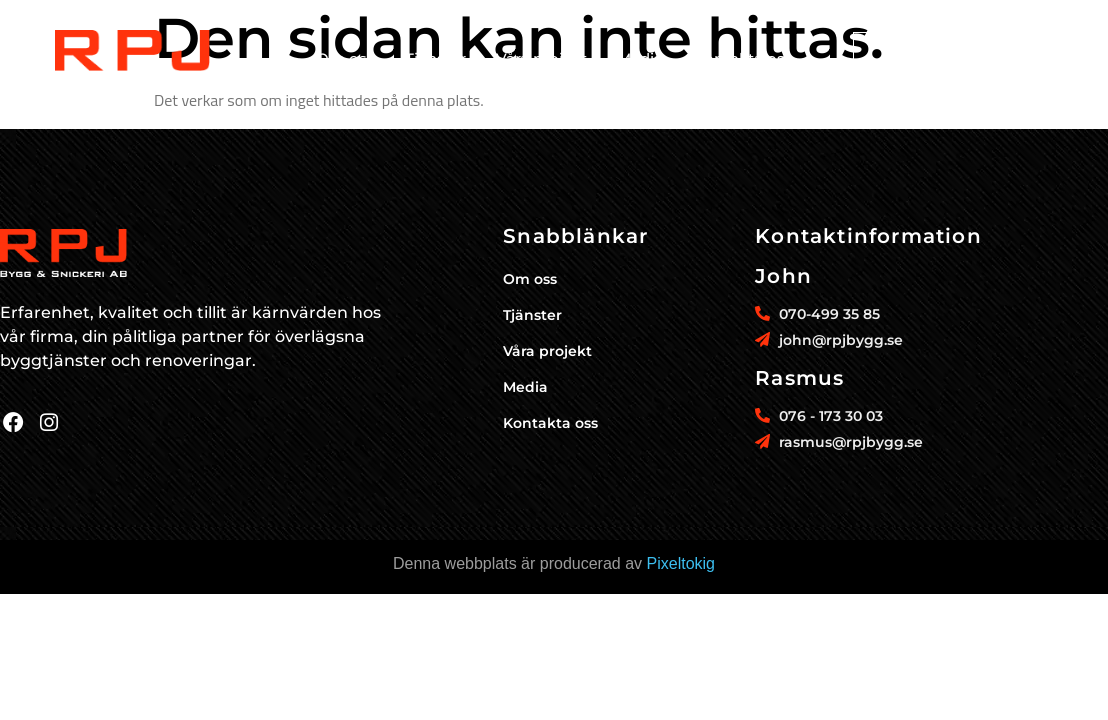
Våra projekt (541, 58)
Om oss (345, 58)
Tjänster (435, 58)
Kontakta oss (743, 58)
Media (640, 58)
